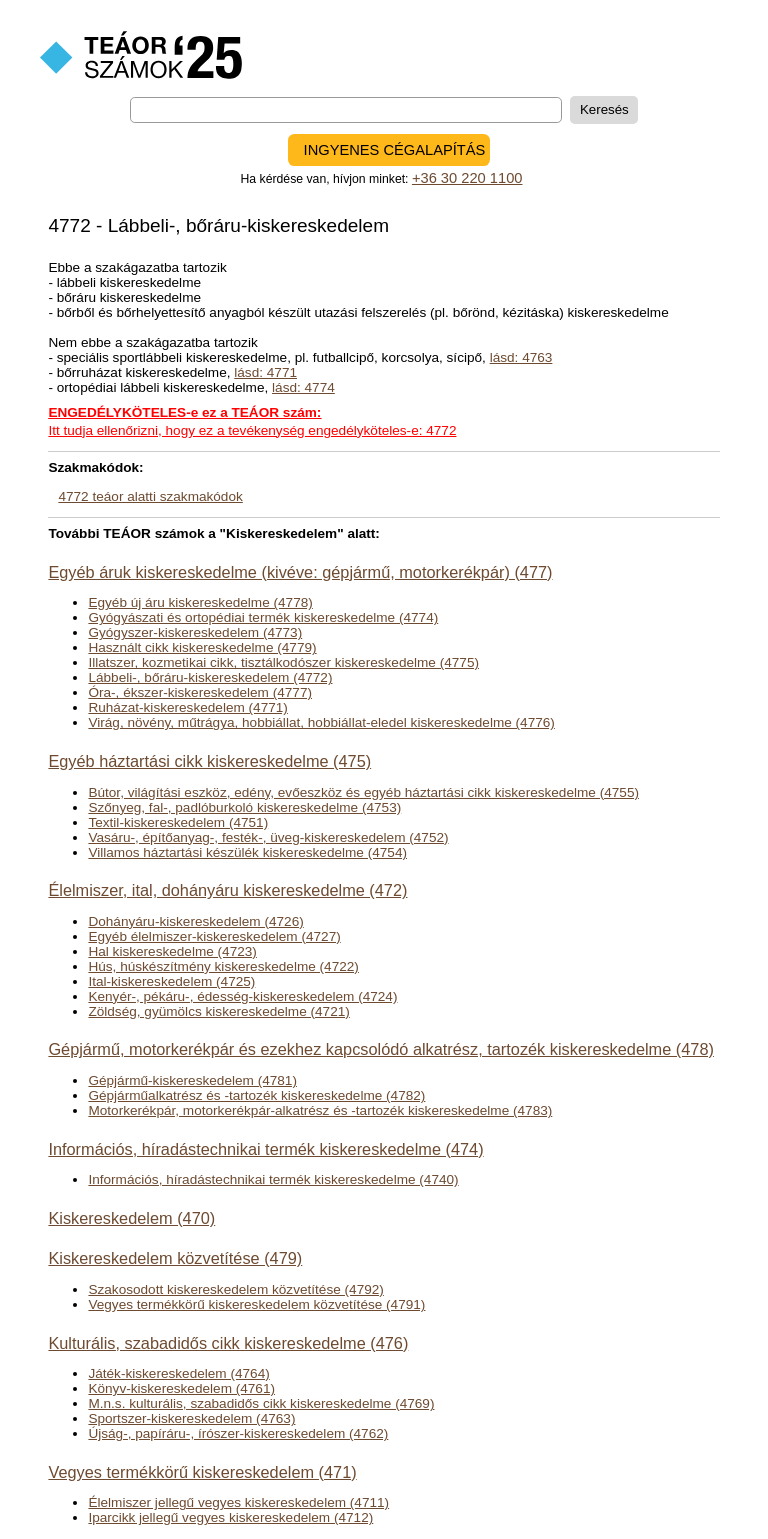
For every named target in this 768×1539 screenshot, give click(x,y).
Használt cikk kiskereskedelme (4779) (202, 647)
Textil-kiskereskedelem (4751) (178, 822)
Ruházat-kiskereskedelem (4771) (187, 707)
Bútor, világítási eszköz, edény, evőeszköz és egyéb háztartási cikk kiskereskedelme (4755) (363, 792)
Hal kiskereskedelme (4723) (172, 951)
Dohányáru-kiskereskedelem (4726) (195, 921)
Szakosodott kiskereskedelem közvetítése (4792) (235, 1289)
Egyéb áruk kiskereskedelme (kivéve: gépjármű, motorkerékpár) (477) (300, 572)
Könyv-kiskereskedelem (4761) (181, 1388)
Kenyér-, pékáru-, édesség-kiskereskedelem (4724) (242, 996)
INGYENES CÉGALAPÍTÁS (395, 150)
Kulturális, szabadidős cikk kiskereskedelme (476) (228, 1343)
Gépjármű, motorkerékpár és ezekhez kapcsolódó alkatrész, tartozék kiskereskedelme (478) (380, 1049)
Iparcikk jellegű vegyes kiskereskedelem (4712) (230, 1517)
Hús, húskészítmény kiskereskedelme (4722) (223, 966)
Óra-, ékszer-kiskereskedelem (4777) (200, 692)
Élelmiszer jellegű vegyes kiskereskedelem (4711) (238, 1502)
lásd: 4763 (521, 357)
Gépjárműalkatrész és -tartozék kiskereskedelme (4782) (256, 1095)
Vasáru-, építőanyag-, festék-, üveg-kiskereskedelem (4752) (268, 837)
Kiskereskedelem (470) (131, 1218)
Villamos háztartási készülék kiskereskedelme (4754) (247, 852)
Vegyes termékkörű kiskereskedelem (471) (202, 1472)
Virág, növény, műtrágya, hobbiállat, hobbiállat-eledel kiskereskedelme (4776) (321, 722)
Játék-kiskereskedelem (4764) (178, 1373)
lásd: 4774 (303, 387)
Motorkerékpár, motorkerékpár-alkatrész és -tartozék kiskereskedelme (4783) (320, 1110)
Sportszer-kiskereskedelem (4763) (191, 1418)
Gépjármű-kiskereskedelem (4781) (192, 1080)
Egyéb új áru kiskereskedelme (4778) (200, 602)
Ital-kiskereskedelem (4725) (171, 981)
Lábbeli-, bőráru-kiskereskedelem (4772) (210, 677)
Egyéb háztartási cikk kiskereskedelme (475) (209, 761)
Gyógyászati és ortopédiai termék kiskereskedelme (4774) (263, 617)
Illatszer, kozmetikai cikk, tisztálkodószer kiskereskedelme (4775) (283, 662)
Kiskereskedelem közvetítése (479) (175, 1258)
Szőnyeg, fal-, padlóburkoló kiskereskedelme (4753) (244, 807)
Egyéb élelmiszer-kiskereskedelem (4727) (214, 936)
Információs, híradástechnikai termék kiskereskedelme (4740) (273, 1179)
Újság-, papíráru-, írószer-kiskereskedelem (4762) (238, 1433)
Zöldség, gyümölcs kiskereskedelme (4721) (218, 1011)
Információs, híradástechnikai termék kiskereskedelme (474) (265, 1149)
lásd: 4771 (265, 372)
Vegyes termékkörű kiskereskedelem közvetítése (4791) (256, 1304)
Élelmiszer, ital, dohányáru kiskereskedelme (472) (227, 890)
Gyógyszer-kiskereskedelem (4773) (195, 632)
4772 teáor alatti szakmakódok (150, 496)
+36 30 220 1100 (467, 178)
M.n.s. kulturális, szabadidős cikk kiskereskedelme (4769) (261, 1403)
